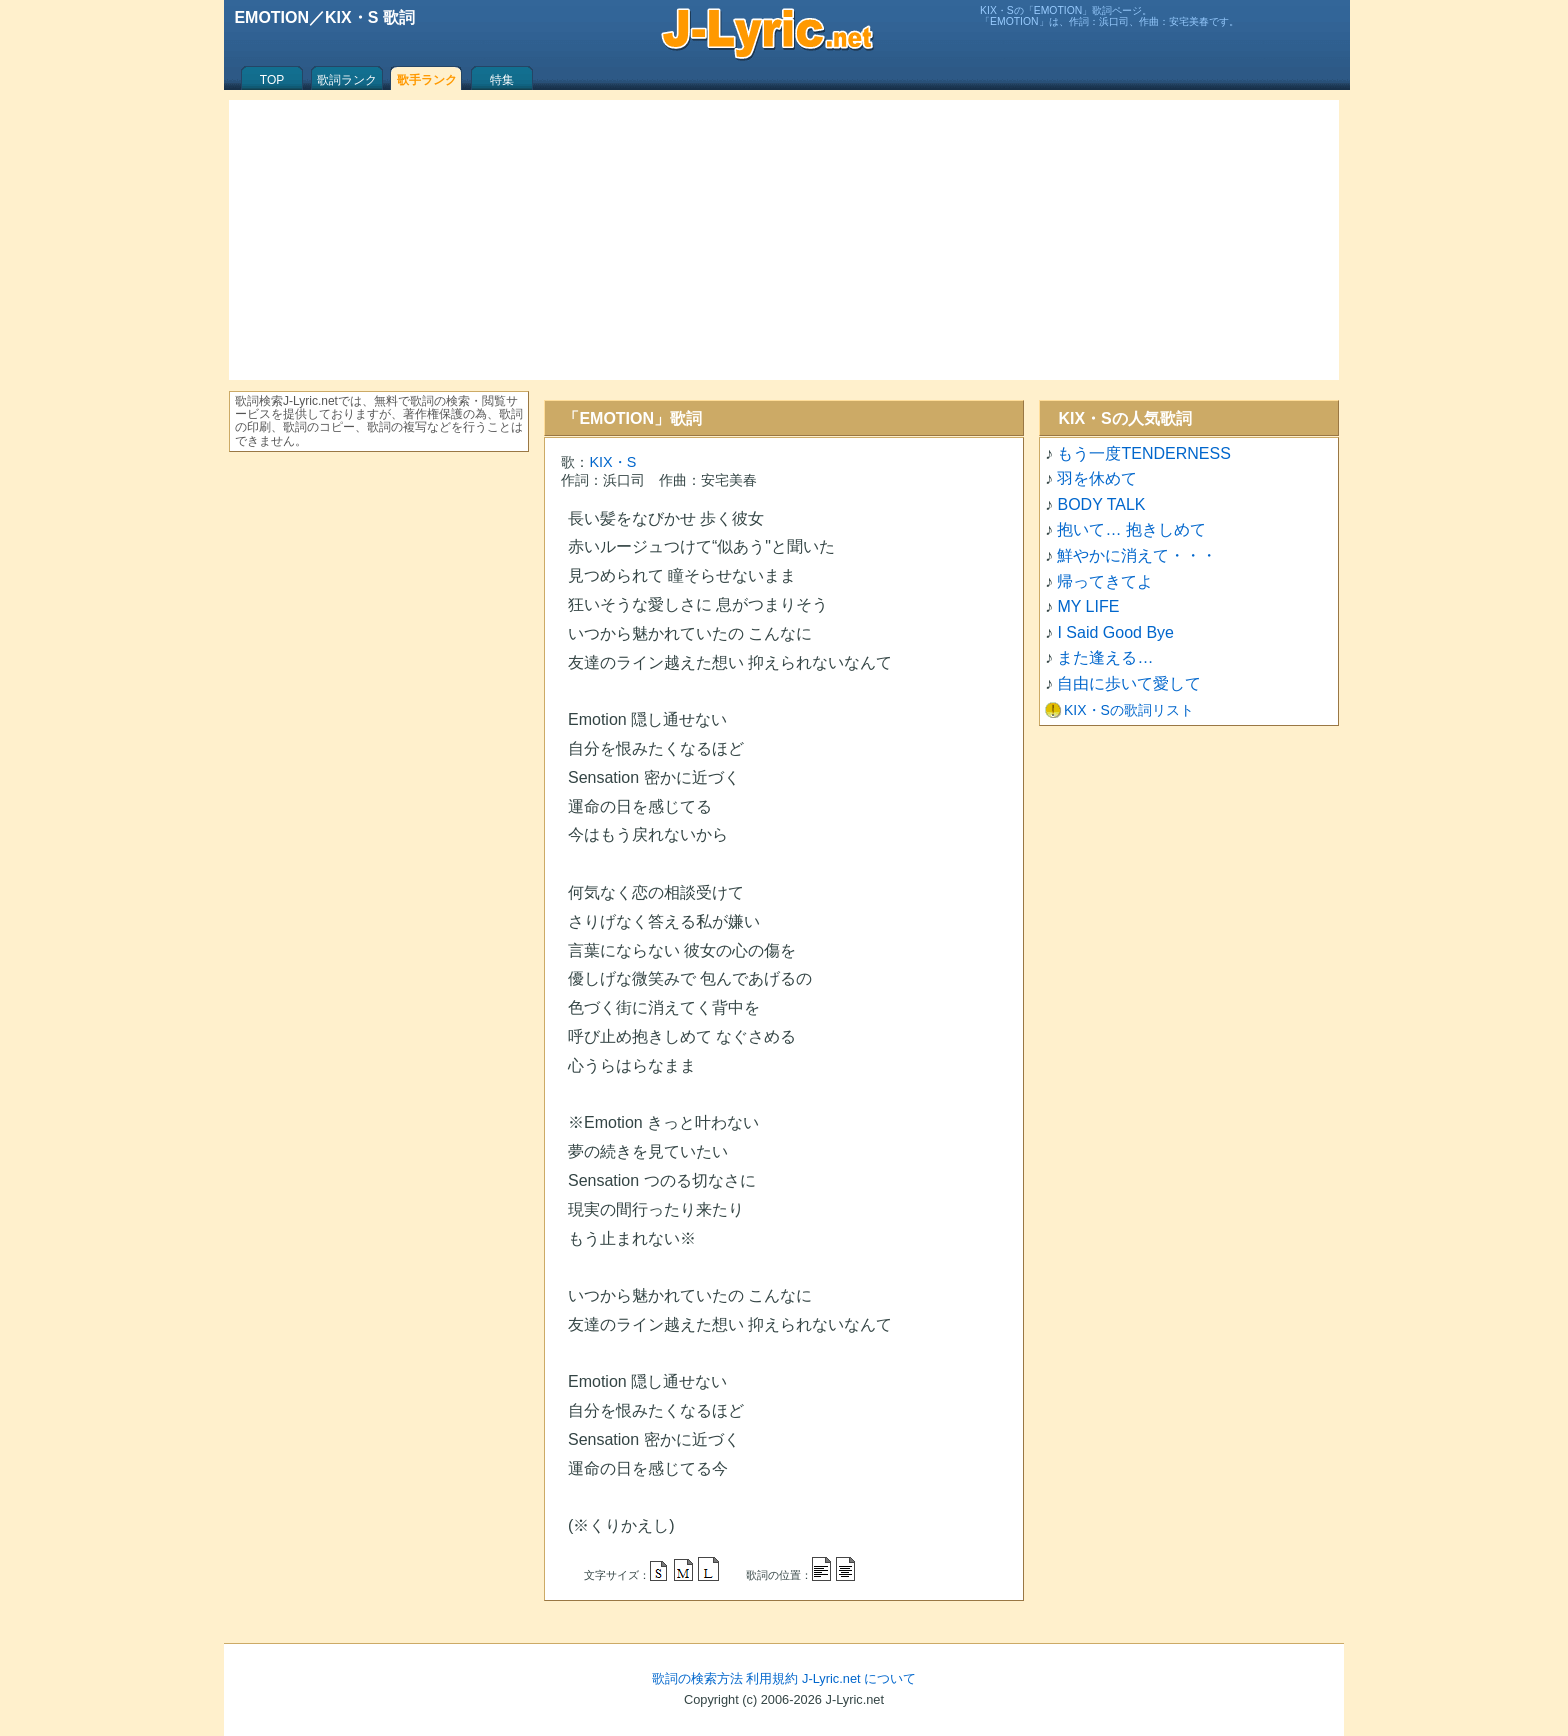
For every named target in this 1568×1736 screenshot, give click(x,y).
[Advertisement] (784, 240)
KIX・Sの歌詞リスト (1129, 710)
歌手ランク (427, 80)
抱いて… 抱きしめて (1131, 529)
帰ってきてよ (1105, 581)
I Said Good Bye (1115, 632)
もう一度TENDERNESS (1143, 453)
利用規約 (772, 1678)
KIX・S (612, 462)
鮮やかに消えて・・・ (1137, 555)
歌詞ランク (347, 80)
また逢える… (1105, 657)
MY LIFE (1088, 606)
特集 (502, 80)
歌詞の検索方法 (697, 1678)
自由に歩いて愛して (1129, 683)
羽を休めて (1097, 478)
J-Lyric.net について (859, 1678)
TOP (272, 80)
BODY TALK (1101, 504)
